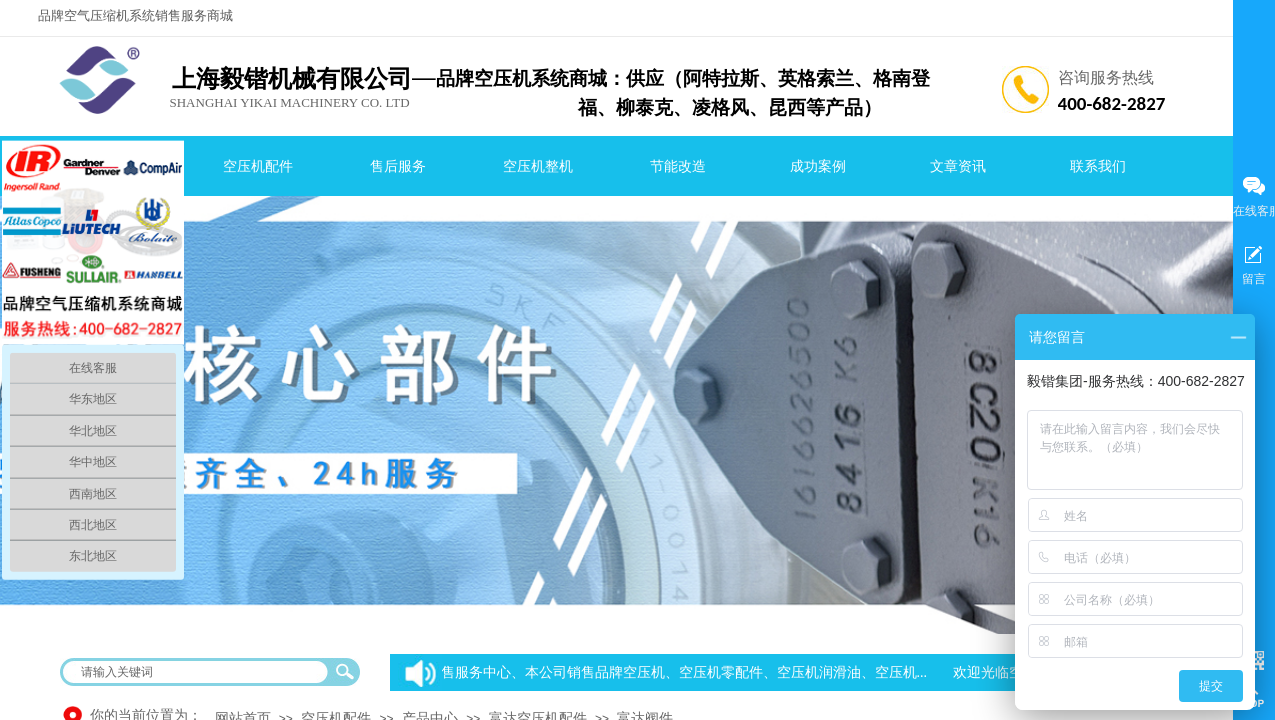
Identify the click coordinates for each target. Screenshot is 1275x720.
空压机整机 (538, 166)
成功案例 (818, 166)
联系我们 (1098, 166)
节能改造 (678, 166)
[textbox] (197, 672)
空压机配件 (258, 166)
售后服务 (398, 166)
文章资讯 (958, 166)
